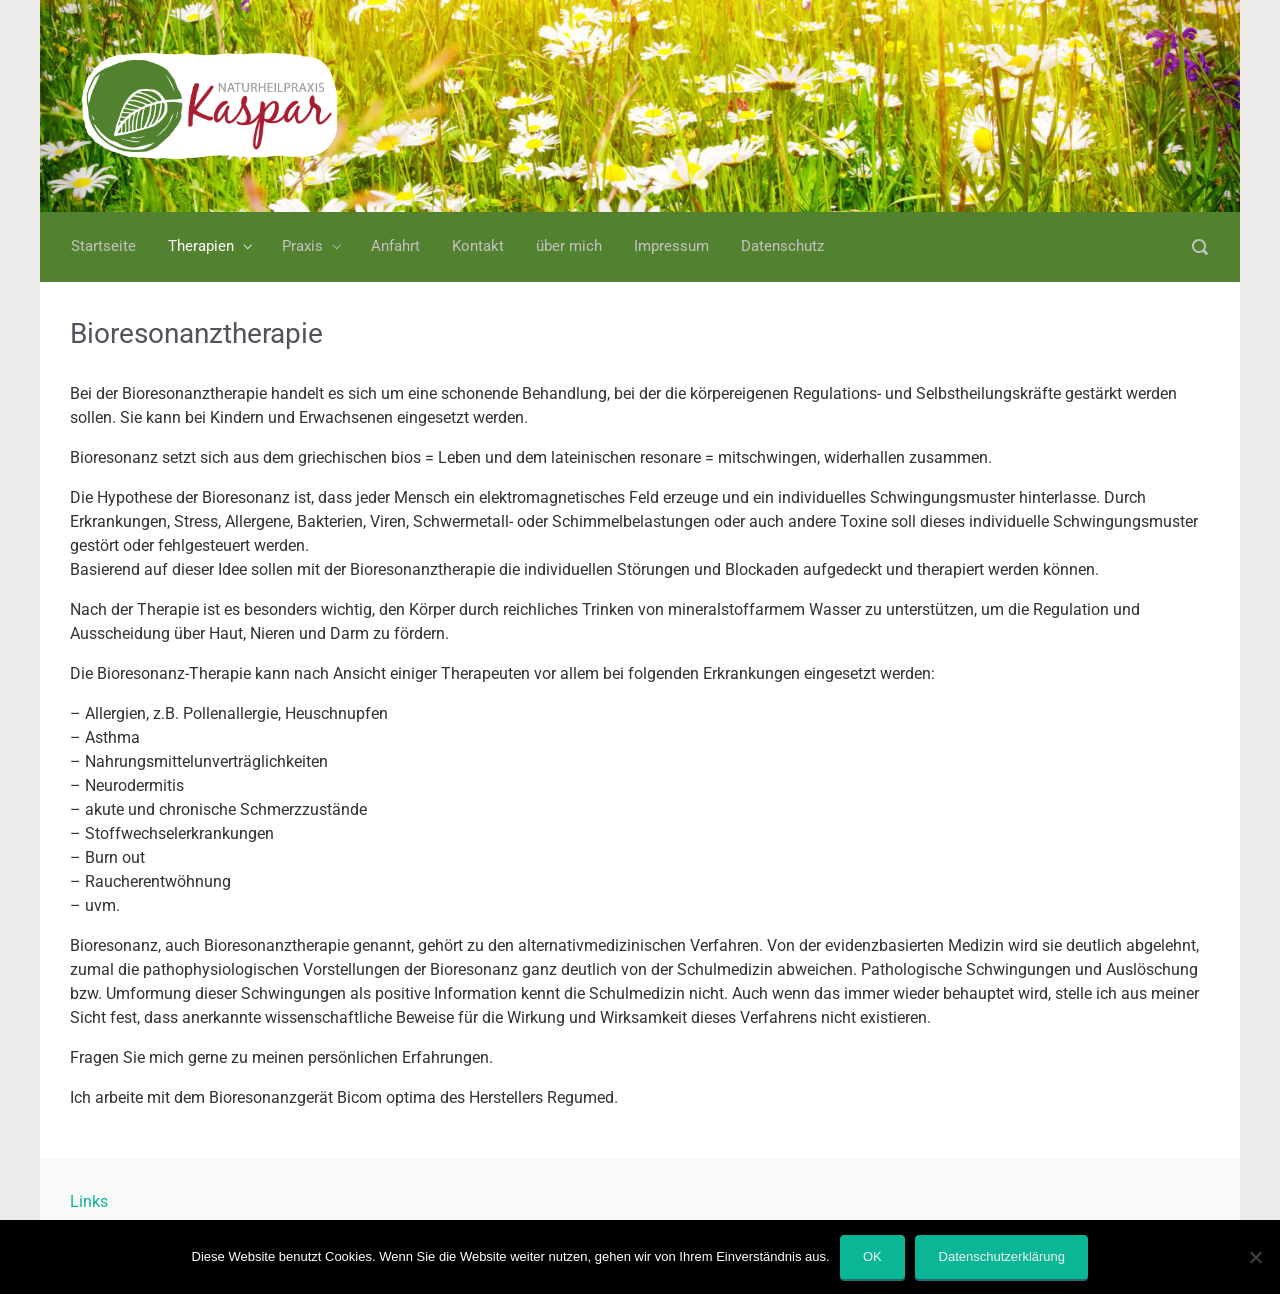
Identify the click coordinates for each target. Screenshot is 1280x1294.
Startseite (103, 246)
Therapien (201, 246)
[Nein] (1255, 1257)
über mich (569, 246)
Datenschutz (782, 246)
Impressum (671, 246)
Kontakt (478, 246)
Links (89, 1201)
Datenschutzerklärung (1002, 1256)
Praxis (302, 246)
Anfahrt (395, 246)
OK (872, 1256)
